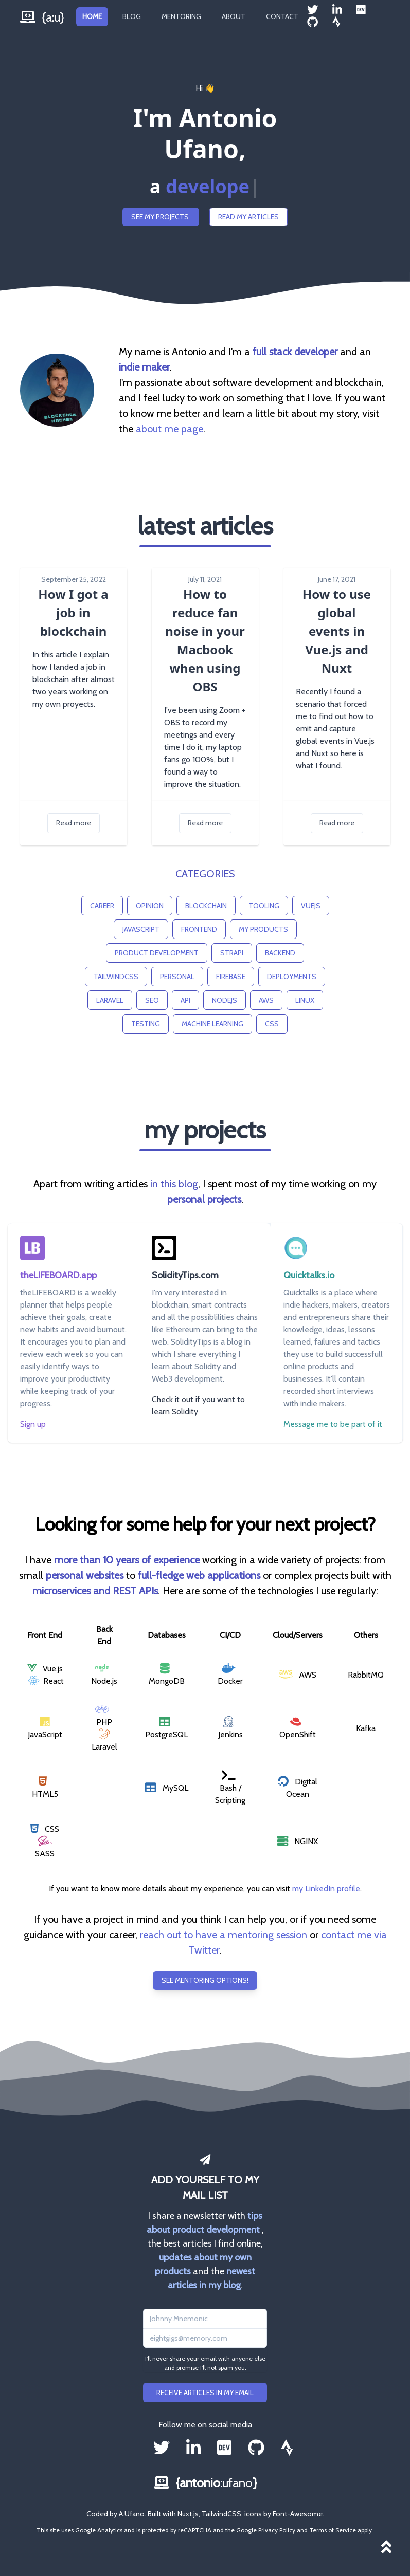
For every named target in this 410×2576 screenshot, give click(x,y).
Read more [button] (73, 822)
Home (92, 16)
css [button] (272, 1023)
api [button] (185, 1000)
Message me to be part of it (332, 1424)
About (233, 16)
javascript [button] (140, 929)
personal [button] (177, 976)
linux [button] (304, 1000)
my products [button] (263, 929)
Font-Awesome (298, 2513)
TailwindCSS (221, 2513)
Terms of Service (332, 2530)
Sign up (33, 1424)
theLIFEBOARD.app (58, 1275)
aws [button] (266, 1000)
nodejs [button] (224, 1000)
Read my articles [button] (248, 217)
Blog (131, 16)
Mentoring (181, 16)
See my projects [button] (160, 217)
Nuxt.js (188, 2513)
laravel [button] (109, 1000)
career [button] (102, 905)
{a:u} (42, 17)
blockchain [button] (206, 905)
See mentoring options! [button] (205, 1980)
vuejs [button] (310, 905)
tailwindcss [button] (116, 976)
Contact (282, 16)
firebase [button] (230, 976)
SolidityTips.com (185, 1275)
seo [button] (152, 1000)
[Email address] (205, 2338)
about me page (169, 428)
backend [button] (280, 953)
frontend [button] (199, 929)
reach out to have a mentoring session (223, 1934)
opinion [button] (150, 905)
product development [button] (157, 953)
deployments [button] (291, 976)
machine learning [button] (212, 1023)
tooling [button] (263, 905)
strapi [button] (231, 953)
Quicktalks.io (308, 1275)
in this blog (174, 1183)
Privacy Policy (276, 2530)
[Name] (205, 2318)
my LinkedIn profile (326, 1888)
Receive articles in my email (205, 2392)
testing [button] (145, 1023)
